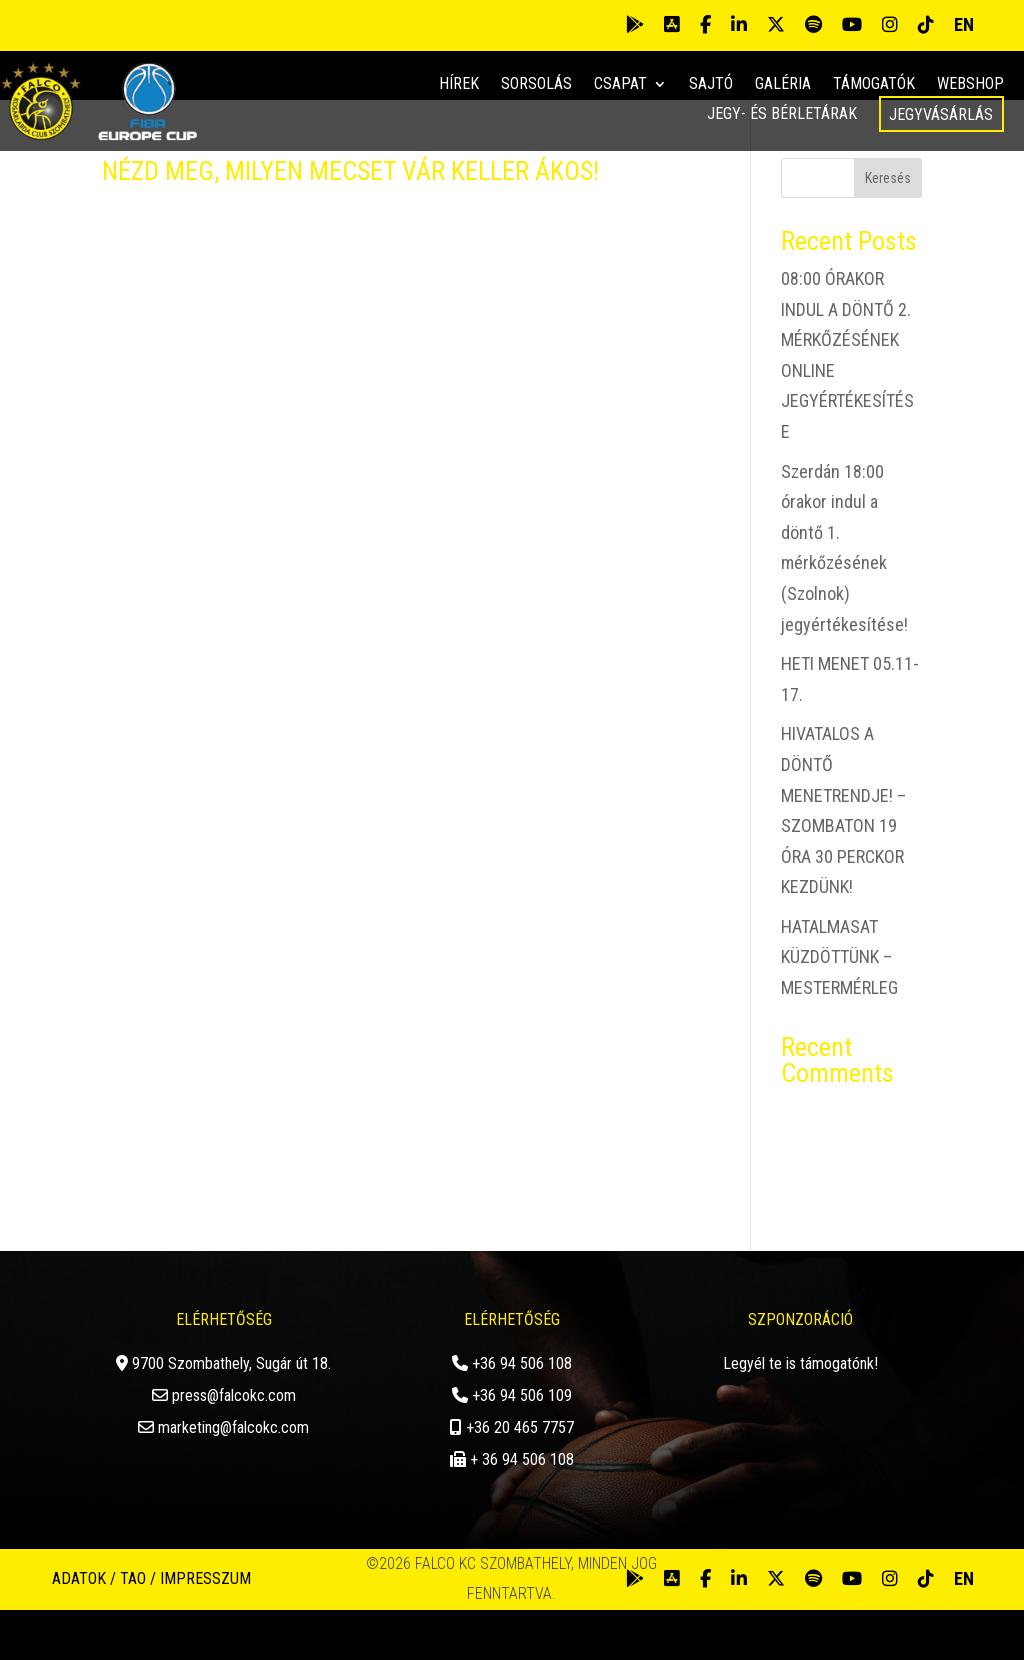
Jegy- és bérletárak (782, 115)
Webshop (970, 85)
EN (964, 24)
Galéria (783, 85)
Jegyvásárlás (941, 114)
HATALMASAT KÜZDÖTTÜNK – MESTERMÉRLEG (839, 1007)
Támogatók (874, 85)
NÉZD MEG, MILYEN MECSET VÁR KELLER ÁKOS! (350, 222)
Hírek (459, 85)
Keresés (888, 229)
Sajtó (711, 85)
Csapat (620, 85)
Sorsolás (536, 85)
